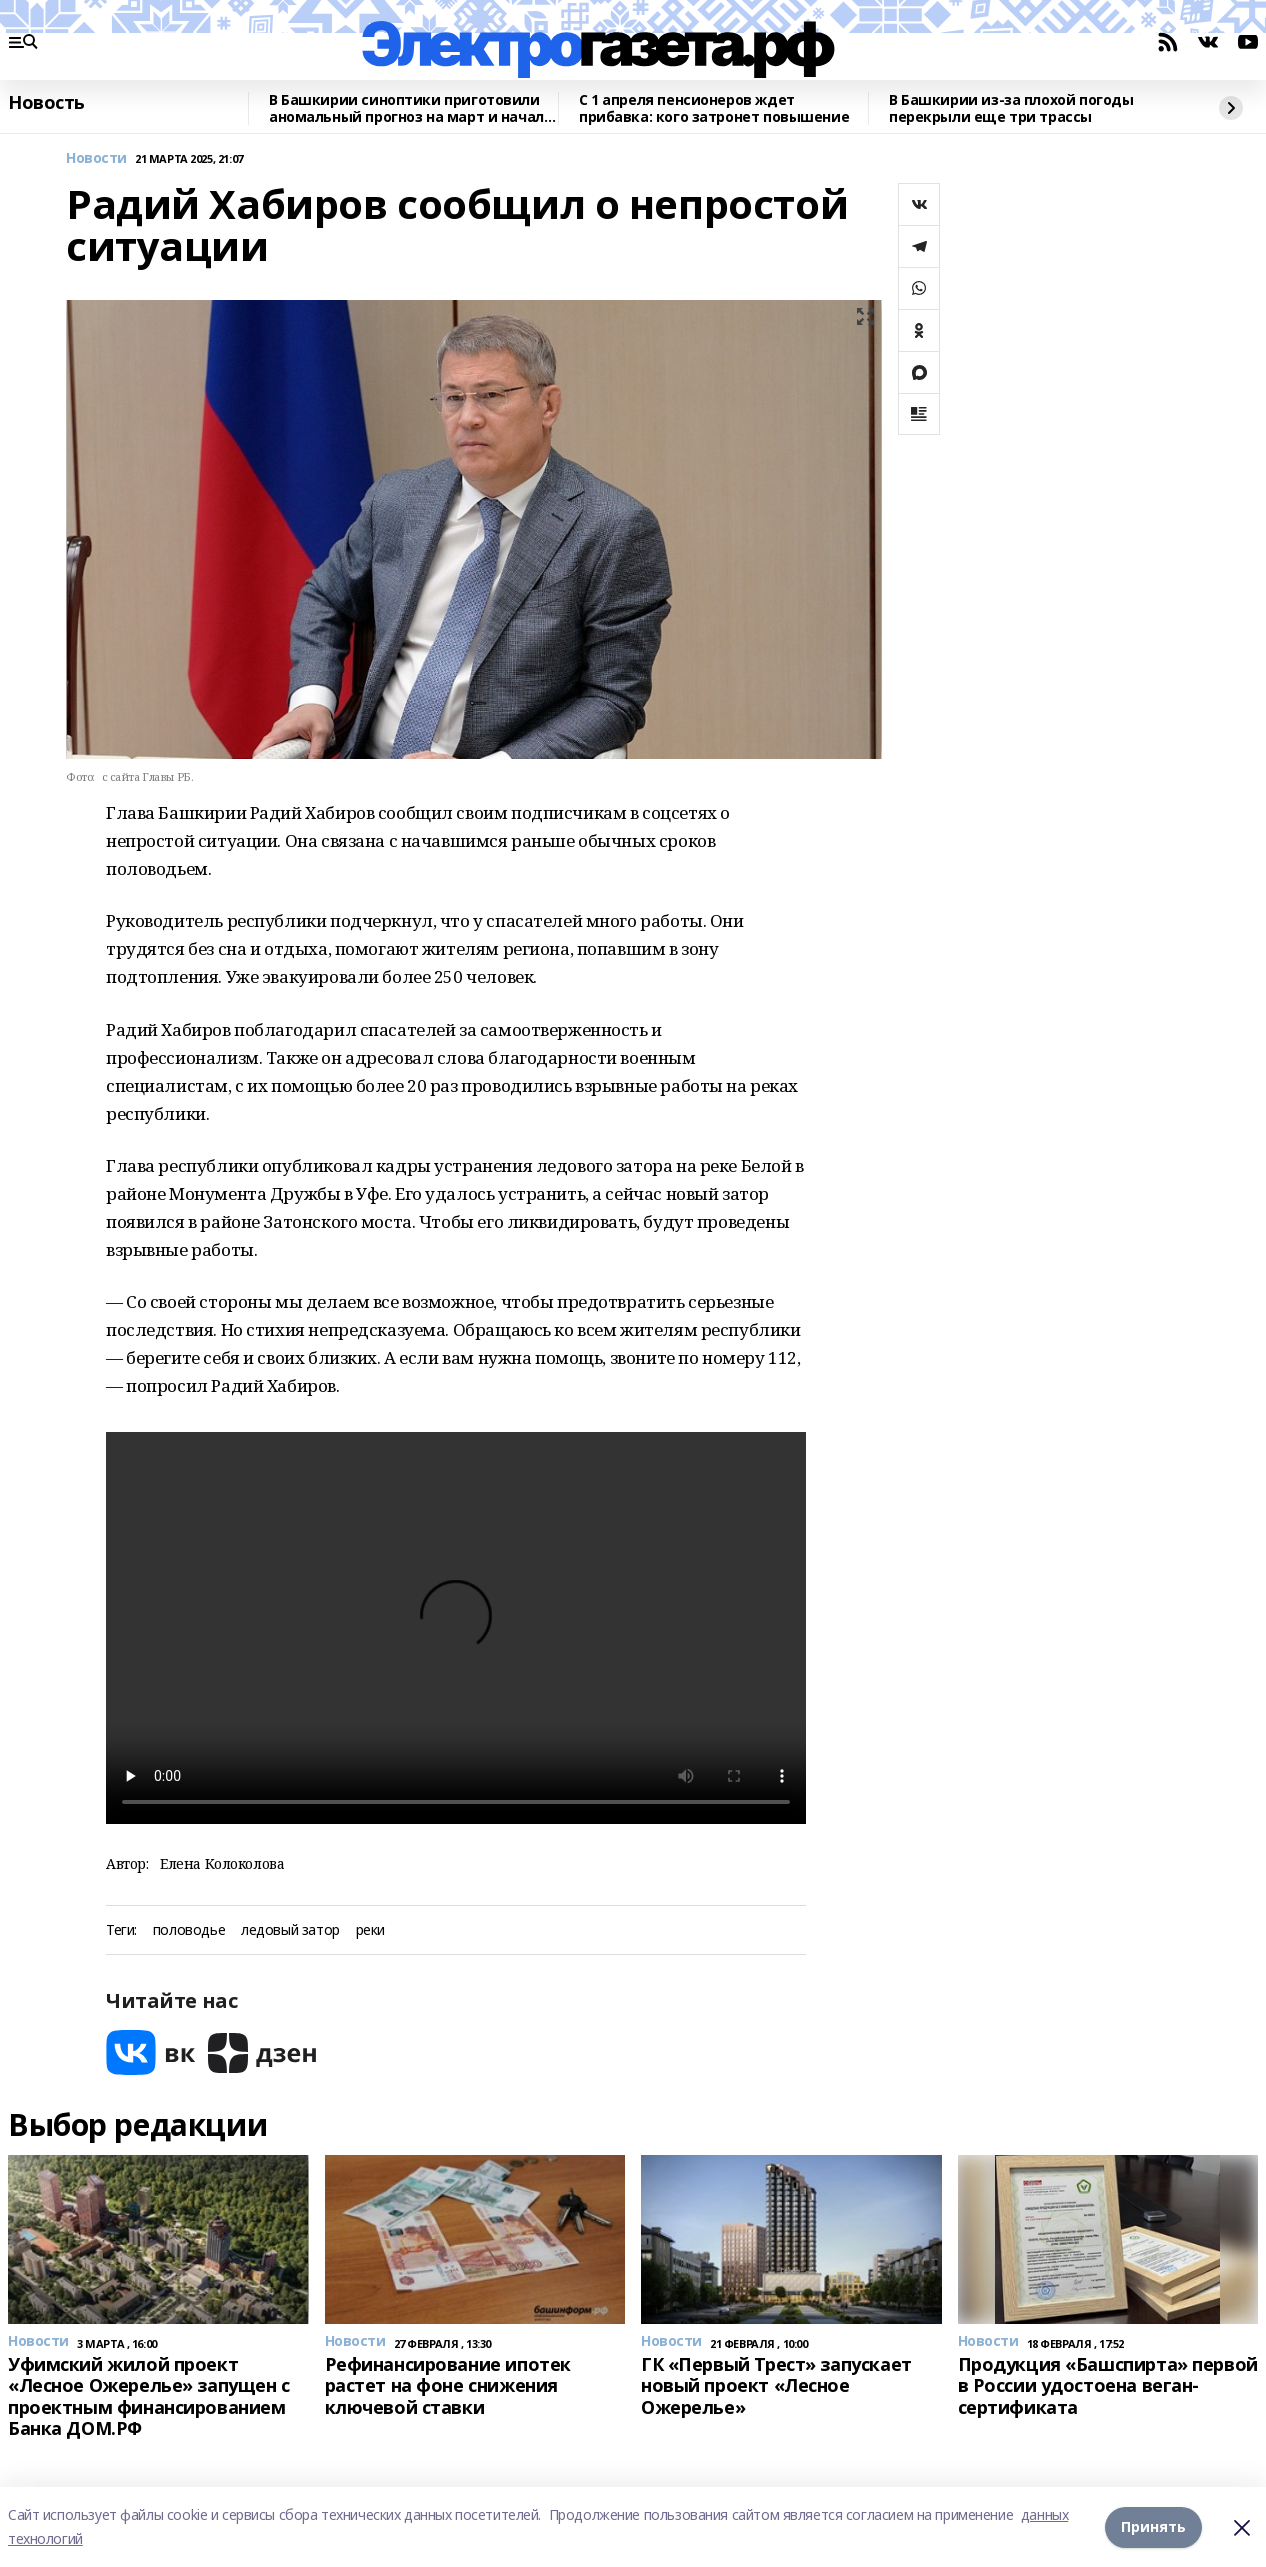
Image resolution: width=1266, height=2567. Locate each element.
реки (370, 1930)
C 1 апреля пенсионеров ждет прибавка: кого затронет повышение (714, 108)
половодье (189, 1930)
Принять (1153, 2526)
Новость (46, 103)
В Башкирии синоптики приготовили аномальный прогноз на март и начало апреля (410, 108)
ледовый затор (290, 1930)
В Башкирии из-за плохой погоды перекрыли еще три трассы (1011, 108)
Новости (96, 158)
